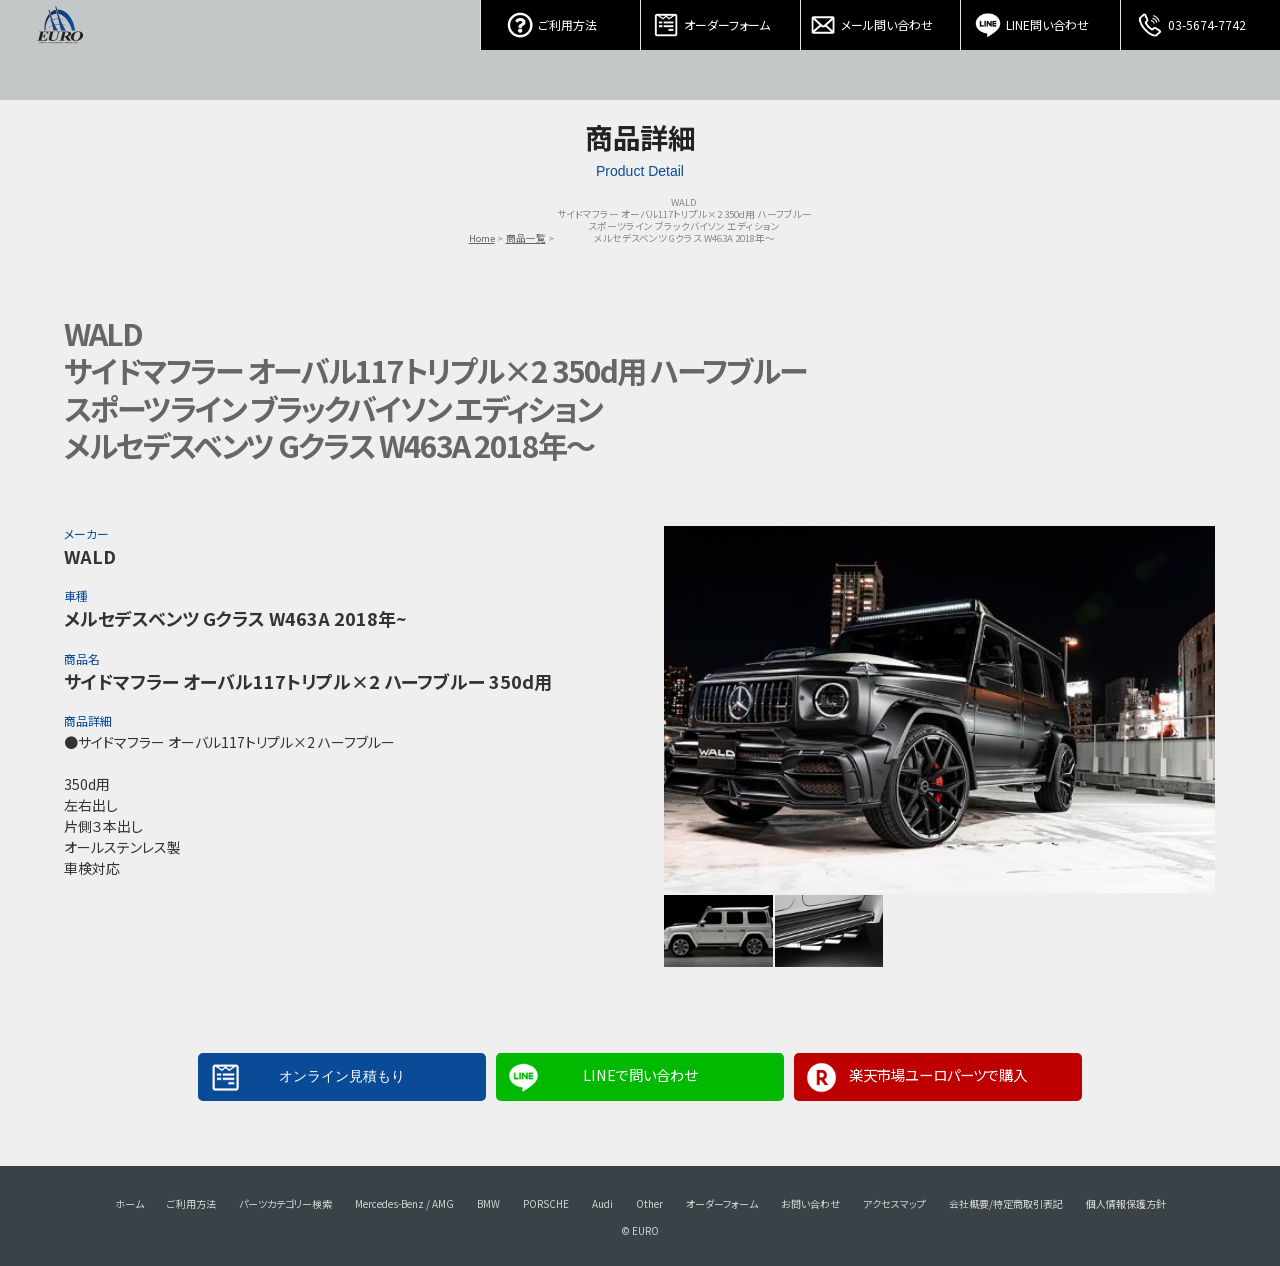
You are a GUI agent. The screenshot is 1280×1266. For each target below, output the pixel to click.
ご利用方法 (561, 20)
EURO (60, 50)
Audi (602, 1203)
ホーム (129, 1203)
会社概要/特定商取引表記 (1006, 1203)
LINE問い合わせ (1041, 20)
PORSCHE (546, 1203)
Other (649, 1203)
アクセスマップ (894, 1203)
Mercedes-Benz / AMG (404, 1203)
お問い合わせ (810, 1203)
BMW (488, 1203)
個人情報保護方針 (1126, 1203)
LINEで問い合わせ (640, 1074)
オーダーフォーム (721, 20)
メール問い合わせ (881, 20)
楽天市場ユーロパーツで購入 (938, 1074)
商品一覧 (526, 238)
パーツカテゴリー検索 (285, 1203)
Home (482, 238)
